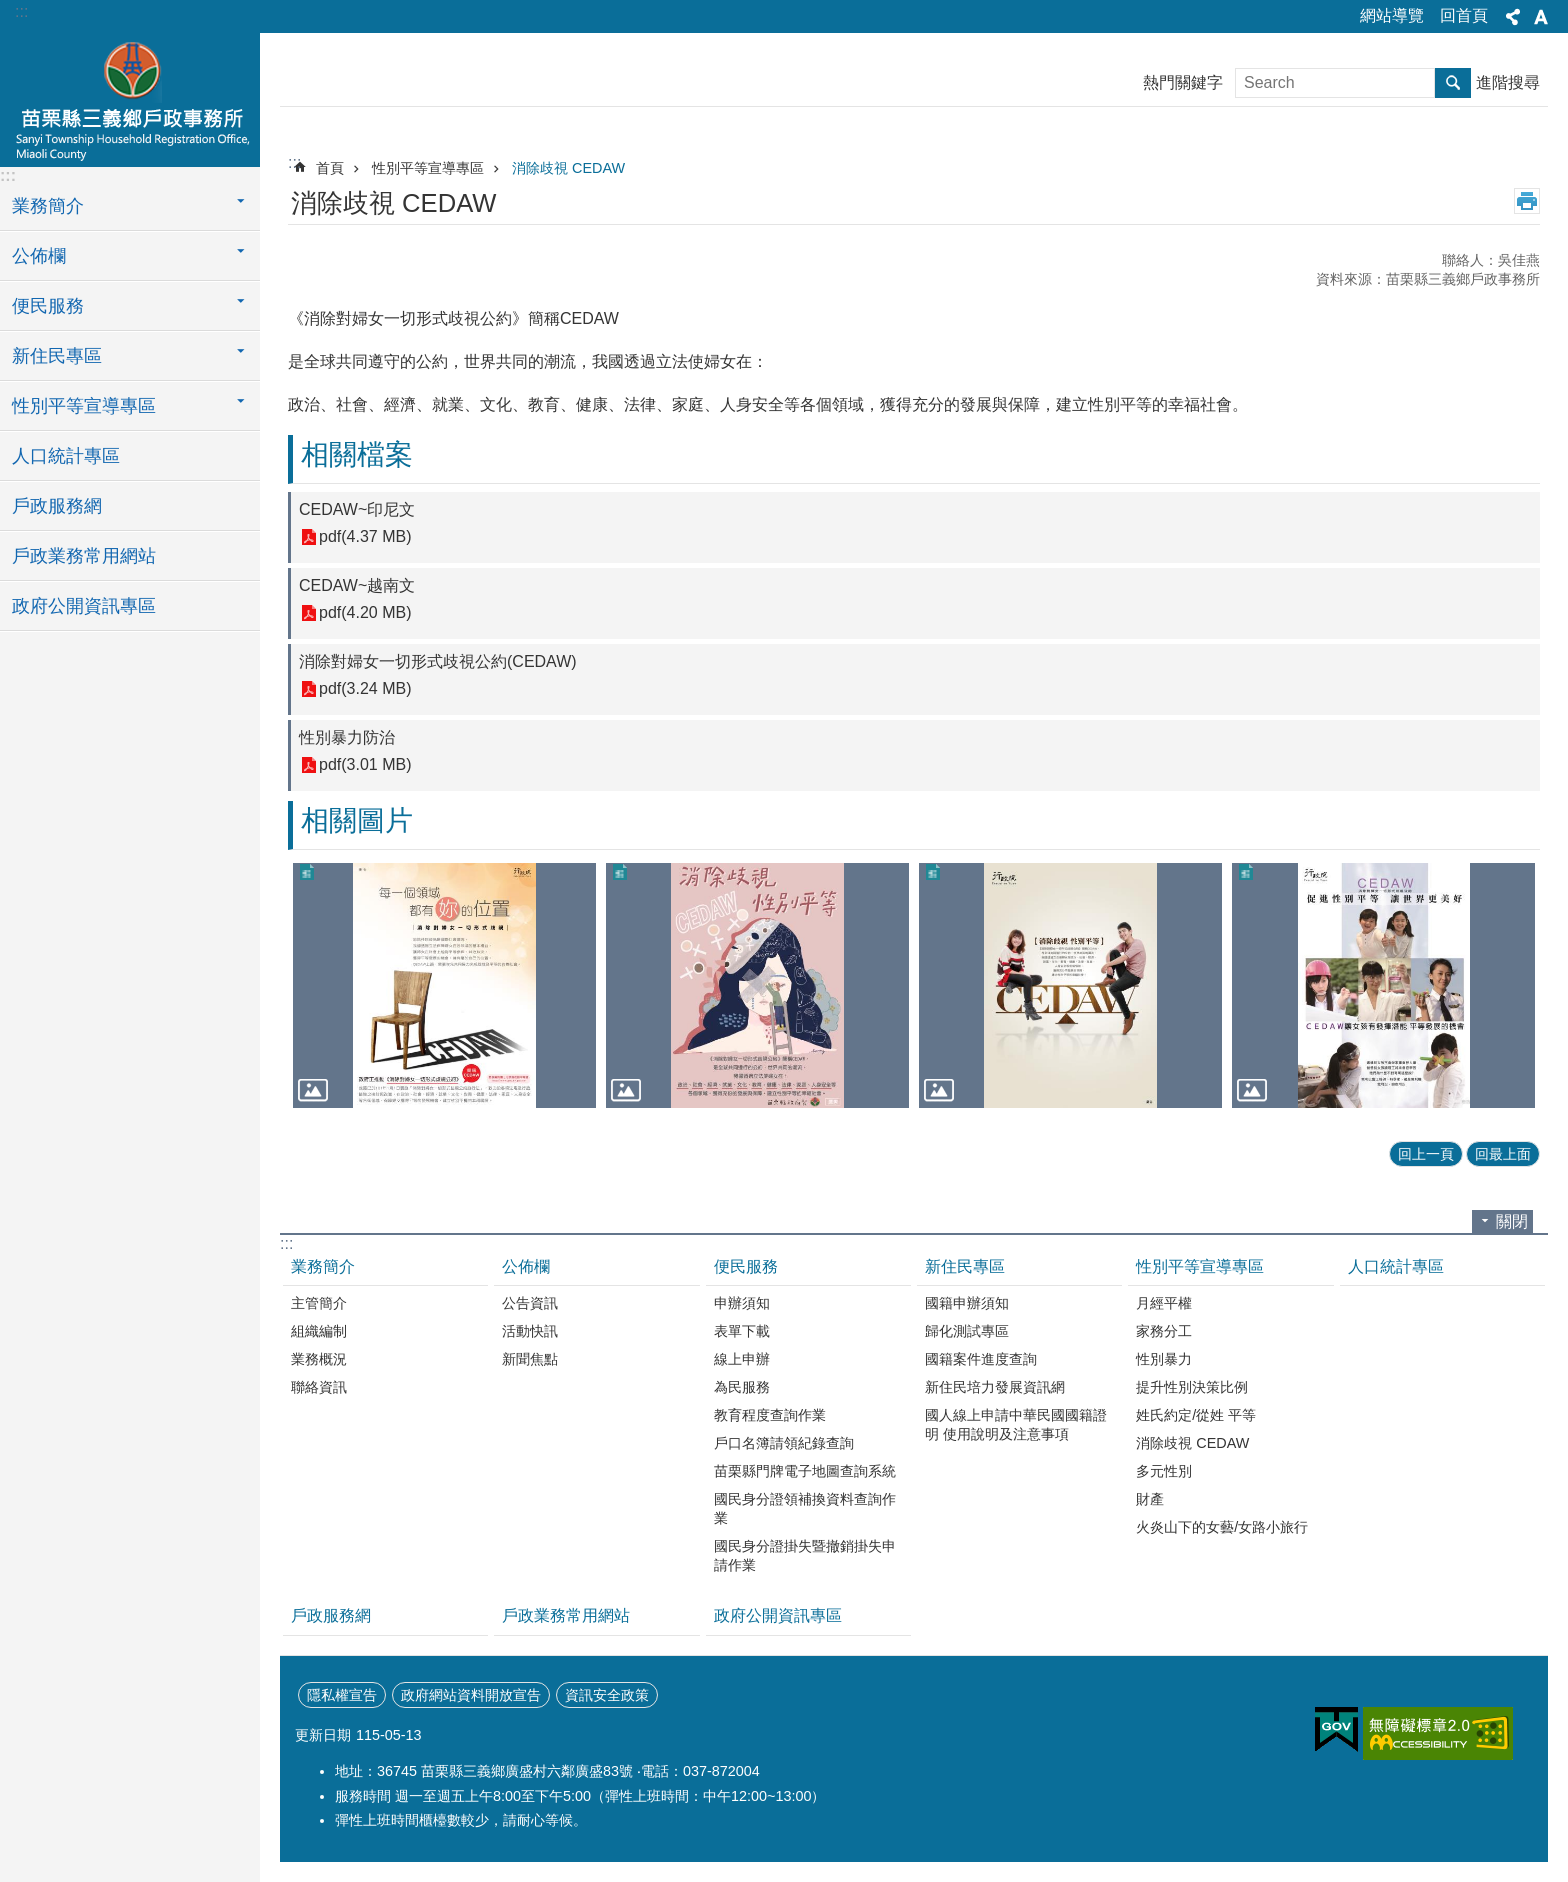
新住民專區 (965, 1266)
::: (21, 11)
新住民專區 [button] (57, 356)
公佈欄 (526, 1266)
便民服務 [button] (48, 306)
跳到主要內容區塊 (10, 10)
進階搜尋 (1508, 82)
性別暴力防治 (347, 737)
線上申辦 (742, 1359)
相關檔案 (357, 454)
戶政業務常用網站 (84, 556)
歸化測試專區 (967, 1331)
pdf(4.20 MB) (365, 613)
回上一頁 (1426, 1154)
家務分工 (1164, 1331)
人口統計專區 (66, 456)
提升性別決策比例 (1192, 1387)
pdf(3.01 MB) (365, 765)
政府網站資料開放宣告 (471, 1695)
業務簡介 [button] (48, 206)
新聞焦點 (530, 1359)
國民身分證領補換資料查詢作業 (805, 1508)
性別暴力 (1164, 1359)
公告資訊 (530, 1303)
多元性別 (1164, 1471)
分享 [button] (1513, 17)
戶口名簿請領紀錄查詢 (784, 1443)
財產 (1150, 1499)
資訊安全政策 (607, 1695)
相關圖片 (357, 820)
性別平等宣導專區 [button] (84, 406)
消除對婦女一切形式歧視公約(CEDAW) (438, 661)
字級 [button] (1541, 17)
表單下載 (742, 1331)
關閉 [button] (1512, 1221)
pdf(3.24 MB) (365, 689)
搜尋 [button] (1453, 83)
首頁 (330, 168)
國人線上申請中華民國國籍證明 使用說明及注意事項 (1016, 1424)
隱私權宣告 (342, 1695)
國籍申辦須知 (967, 1303)
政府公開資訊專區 (84, 606)
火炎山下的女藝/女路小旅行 (1222, 1527)
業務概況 (319, 1359)
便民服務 (746, 1266)
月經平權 (1164, 1303)
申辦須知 (742, 1303)
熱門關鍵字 (1183, 82)
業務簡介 (323, 1266)
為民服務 (742, 1387)
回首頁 (1464, 15)
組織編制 (319, 1331)
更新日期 (323, 1735)
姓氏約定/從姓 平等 (1196, 1415)
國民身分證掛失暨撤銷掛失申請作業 (805, 1555)
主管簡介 (319, 1303)
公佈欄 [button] (39, 256)
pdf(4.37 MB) (365, 537)
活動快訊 (530, 1331)
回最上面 (1503, 1154)
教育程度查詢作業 (770, 1415)
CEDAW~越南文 (357, 585)
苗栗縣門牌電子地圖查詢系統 (805, 1471)
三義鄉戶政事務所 (130, 97)
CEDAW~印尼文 (357, 509)
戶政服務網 (57, 506)
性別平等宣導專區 (428, 168)
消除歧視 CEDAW (568, 168)
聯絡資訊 (319, 1387)
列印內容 (1527, 201)
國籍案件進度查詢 (981, 1359)
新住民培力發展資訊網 (995, 1387)
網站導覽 (1392, 15)
